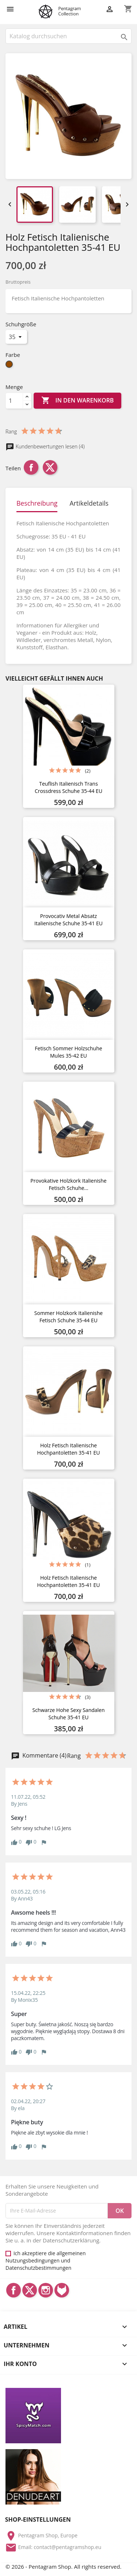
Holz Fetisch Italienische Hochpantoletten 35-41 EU (68, 1449)
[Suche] (68, 36)
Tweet (50, 467)
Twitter (29, 2290)
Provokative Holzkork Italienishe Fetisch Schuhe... (68, 1184)
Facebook (13, 2290)
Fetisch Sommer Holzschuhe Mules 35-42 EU (68, 1052)
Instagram (45, 2290)
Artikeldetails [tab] (89, 503)
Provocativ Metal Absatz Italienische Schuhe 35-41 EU (68, 920)
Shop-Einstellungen (38, 2519)
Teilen (31, 467)
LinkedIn (61, 2290)
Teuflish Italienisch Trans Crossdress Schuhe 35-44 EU (68, 787)
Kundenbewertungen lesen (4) (45, 446)
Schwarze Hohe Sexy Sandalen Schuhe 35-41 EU (68, 1714)
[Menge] (14, 401)
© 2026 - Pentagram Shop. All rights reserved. (63, 2566)
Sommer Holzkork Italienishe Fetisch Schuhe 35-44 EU (68, 1317)
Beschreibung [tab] (36, 503)
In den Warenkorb (77, 400)
